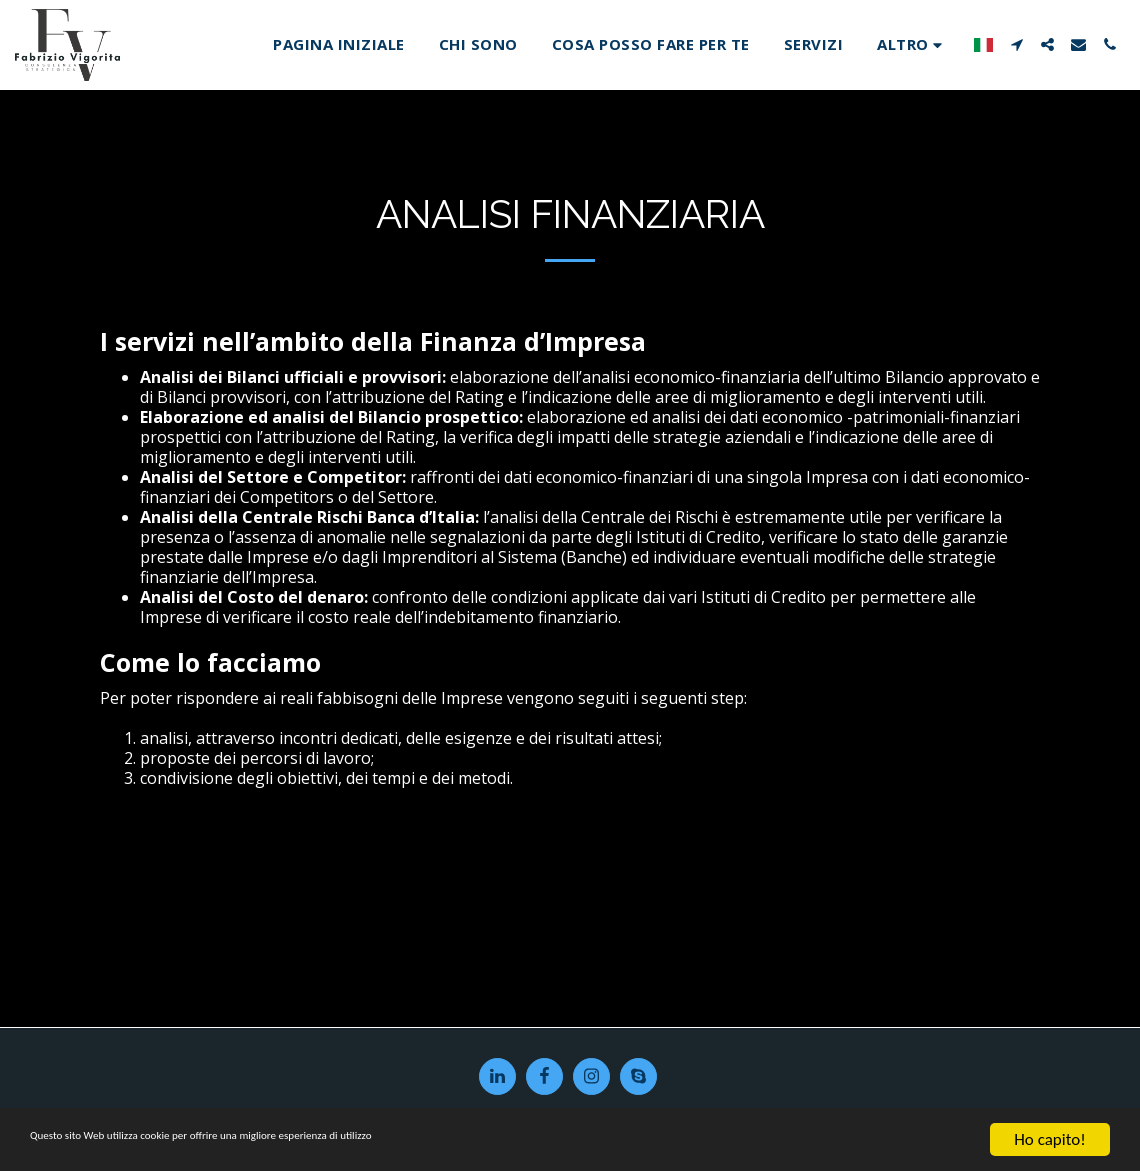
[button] (1016, 44)
